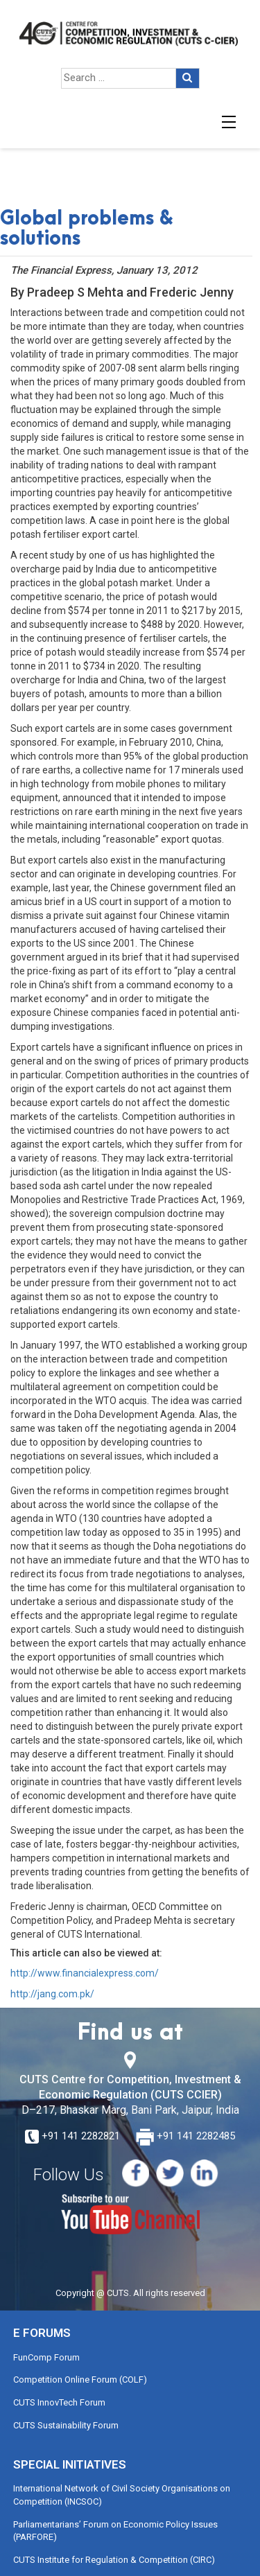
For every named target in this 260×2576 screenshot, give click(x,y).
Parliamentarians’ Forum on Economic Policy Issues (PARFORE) (115, 2531)
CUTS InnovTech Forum (59, 2402)
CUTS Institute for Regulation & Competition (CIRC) (114, 2560)
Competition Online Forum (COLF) (80, 2379)
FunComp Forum (46, 2357)
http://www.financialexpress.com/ (84, 1973)
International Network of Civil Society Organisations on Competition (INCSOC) (121, 2495)
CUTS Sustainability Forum (66, 2425)
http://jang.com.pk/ (52, 1993)
